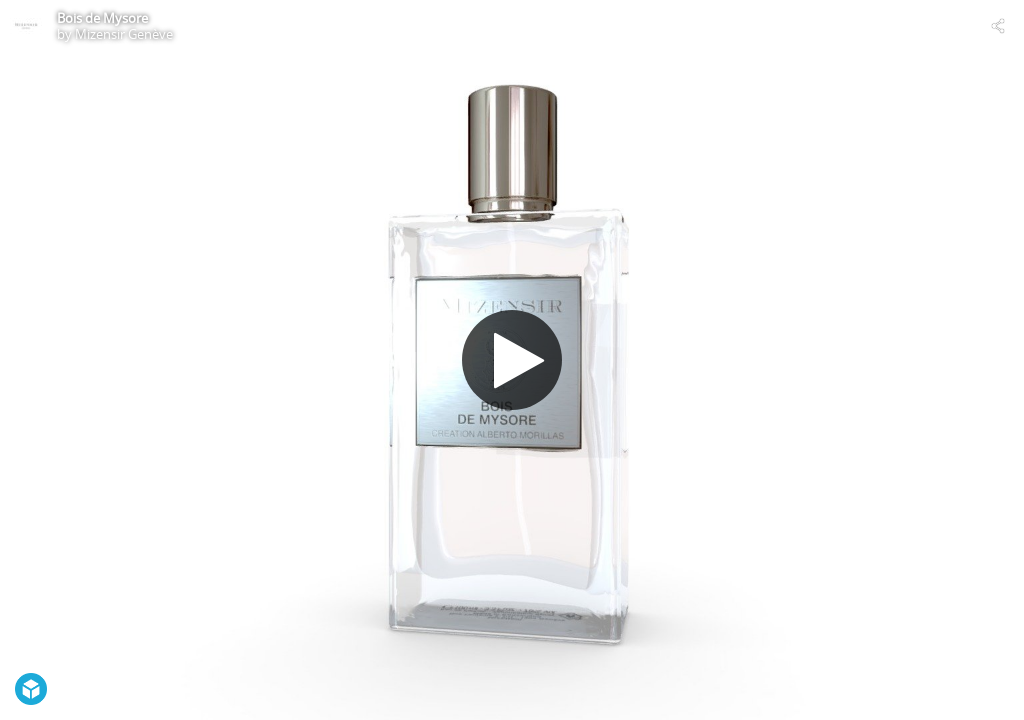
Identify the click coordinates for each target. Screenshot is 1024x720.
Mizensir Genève (124, 34)
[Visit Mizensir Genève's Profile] (26, 26)
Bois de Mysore (102, 18)
